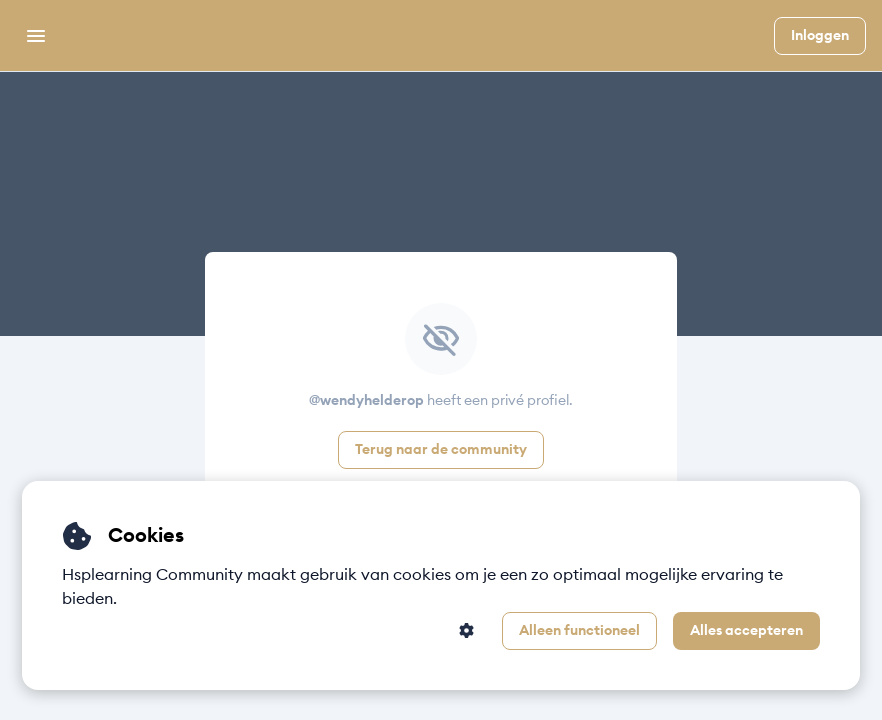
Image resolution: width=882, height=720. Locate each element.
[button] (466, 630)
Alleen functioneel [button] (579, 631)
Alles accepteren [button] (746, 631)
